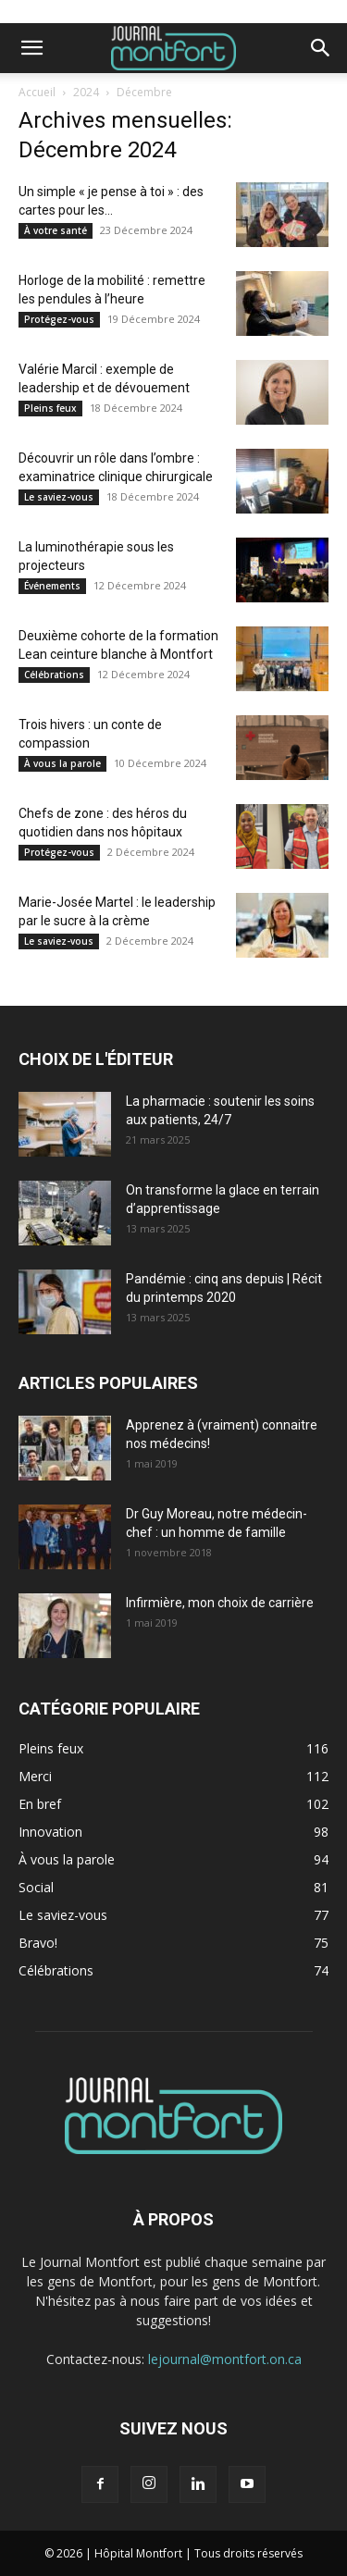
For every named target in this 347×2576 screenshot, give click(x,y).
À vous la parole (62, 763)
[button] (31, 48)
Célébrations (54, 674)
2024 (86, 92)
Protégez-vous (59, 319)
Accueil (37, 92)
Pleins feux (50, 408)
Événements (52, 585)
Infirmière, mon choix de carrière (220, 1602)
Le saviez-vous (58, 496)
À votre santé (55, 230)
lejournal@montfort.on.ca (225, 2359)
